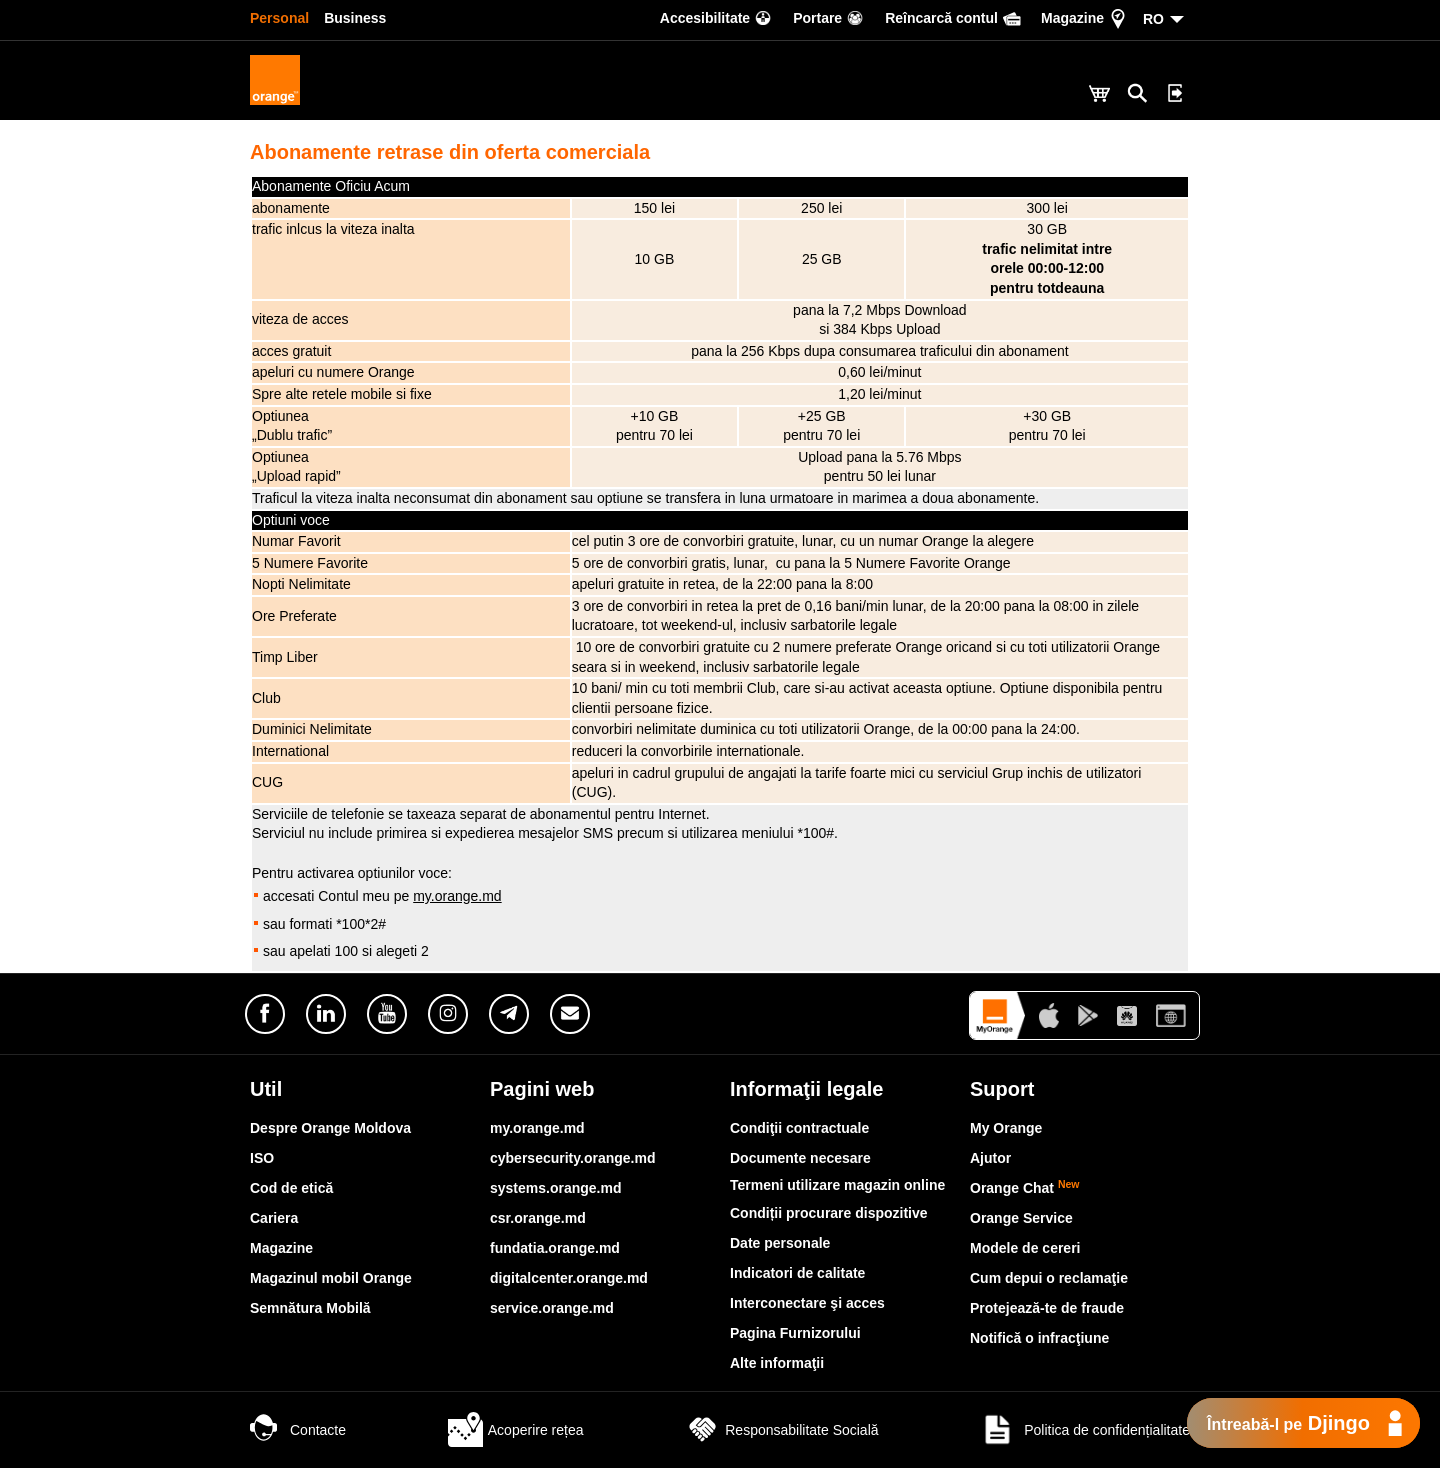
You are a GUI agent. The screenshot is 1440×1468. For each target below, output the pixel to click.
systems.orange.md (556, 1188)
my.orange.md (457, 896)
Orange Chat (1025, 1188)
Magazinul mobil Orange (331, 1278)
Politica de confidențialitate (1085, 1430)
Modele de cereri (1025, 1248)
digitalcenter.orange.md (569, 1278)
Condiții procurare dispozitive (829, 1213)
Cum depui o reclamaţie (1049, 1278)
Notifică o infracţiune (1039, 1338)
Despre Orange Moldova (330, 1128)
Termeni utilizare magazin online (837, 1185)
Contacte (298, 1430)
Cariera (274, 1218)
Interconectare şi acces (807, 1303)
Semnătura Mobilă (310, 1308)
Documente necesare (800, 1158)
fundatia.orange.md (555, 1248)
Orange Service (1021, 1218)
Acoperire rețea (516, 1430)
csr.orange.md (538, 1218)
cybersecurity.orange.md (572, 1158)
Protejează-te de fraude (1047, 1308)
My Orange (1006, 1128)
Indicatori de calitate (797, 1273)
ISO (262, 1158)
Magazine (281, 1248)
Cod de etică (291, 1188)
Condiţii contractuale (799, 1128)
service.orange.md (552, 1308)
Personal (279, 18)
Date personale (780, 1243)
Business (355, 18)
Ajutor (990, 1158)
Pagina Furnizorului (795, 1333)
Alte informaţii (777, 1363)
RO (1153, 19)
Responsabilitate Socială (781, 1430)
